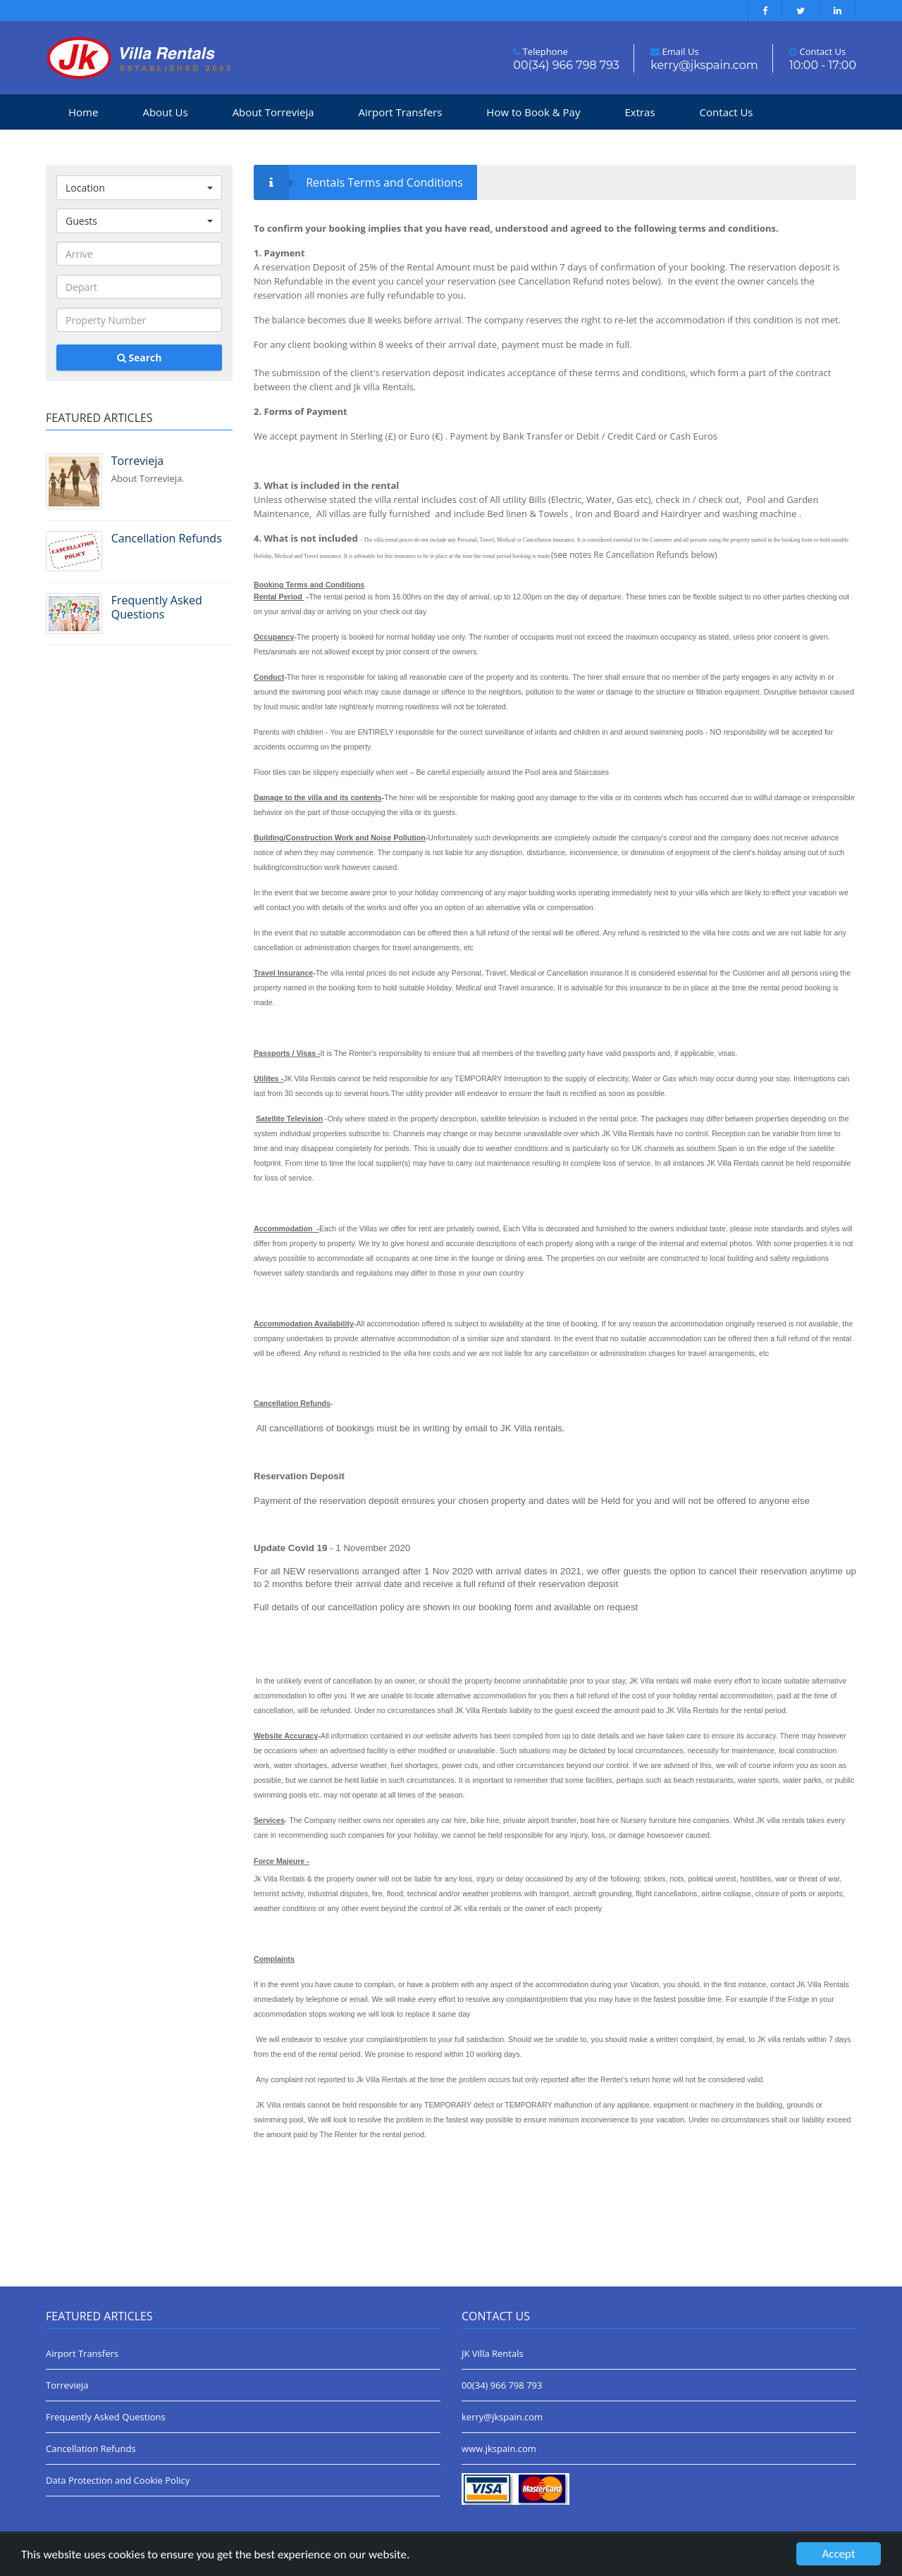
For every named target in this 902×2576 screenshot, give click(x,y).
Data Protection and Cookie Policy (118, 2480)
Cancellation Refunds (91, 2448)
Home (83, 112)
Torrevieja (67, 2385)
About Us (164, 112)
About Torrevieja (273, 112)
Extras (639, 112)
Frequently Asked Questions (106, 2416)
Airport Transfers (401, 112)
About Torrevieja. (172, 469)
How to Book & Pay (533, 112)
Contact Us (726, 112)
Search (139, 357)
